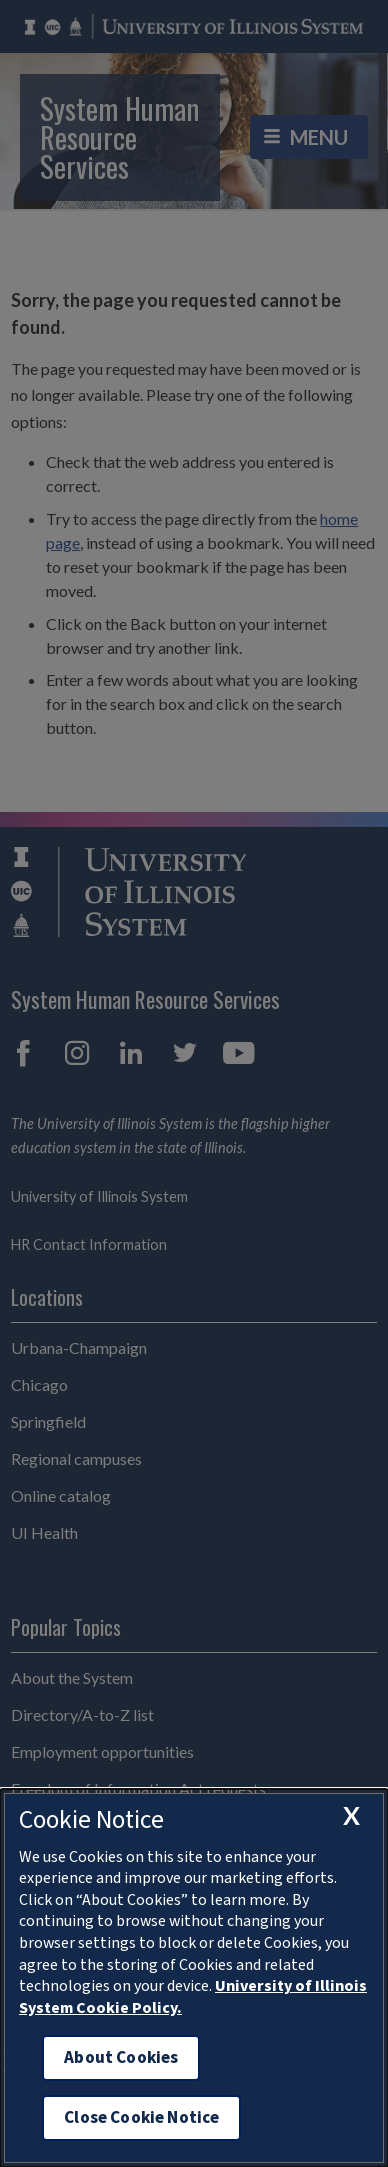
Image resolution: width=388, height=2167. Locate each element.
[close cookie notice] (351, 1816)
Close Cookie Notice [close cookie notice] (141, 2117)
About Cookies (121, 2057)
